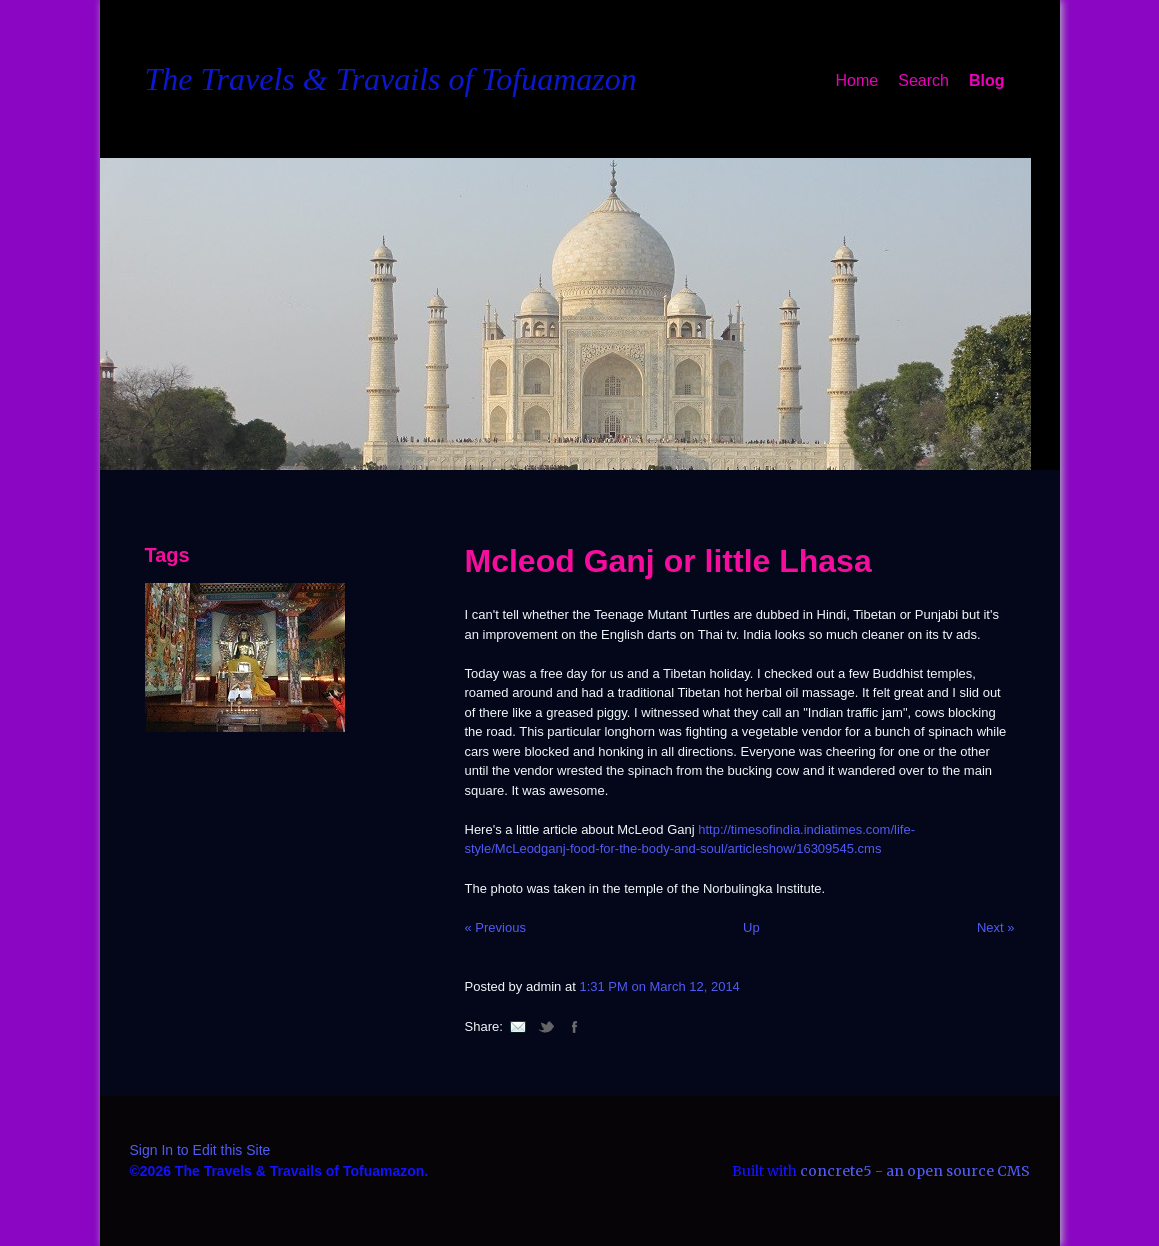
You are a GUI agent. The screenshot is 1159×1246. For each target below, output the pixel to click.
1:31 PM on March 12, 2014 (659, 986)
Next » (996, 927)
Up (751, 927)
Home (857, 80)
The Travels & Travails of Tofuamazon (391, 79)
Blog (987, 80)
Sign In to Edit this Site (200, 1150)
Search (923, 80)
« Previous (495, 927)
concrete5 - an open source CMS (915, 1171)
